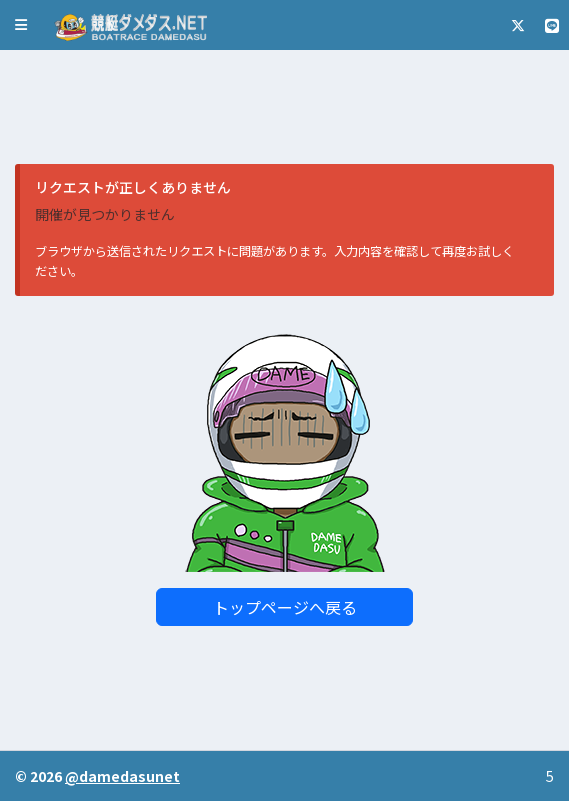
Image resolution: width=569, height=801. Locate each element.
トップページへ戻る (285, 607)
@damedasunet (122, 776)
